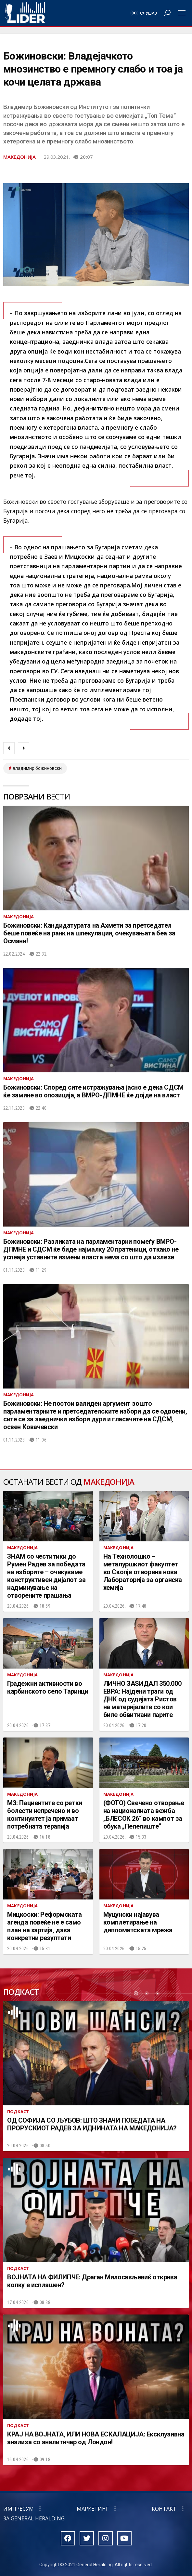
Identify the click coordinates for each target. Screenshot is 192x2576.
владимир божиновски (37, 768)
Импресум (18, 2508)
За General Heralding (34, 2518)
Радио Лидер (24, 13)
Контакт (164, 2508)
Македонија (19, 157)
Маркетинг (93, 2508)
